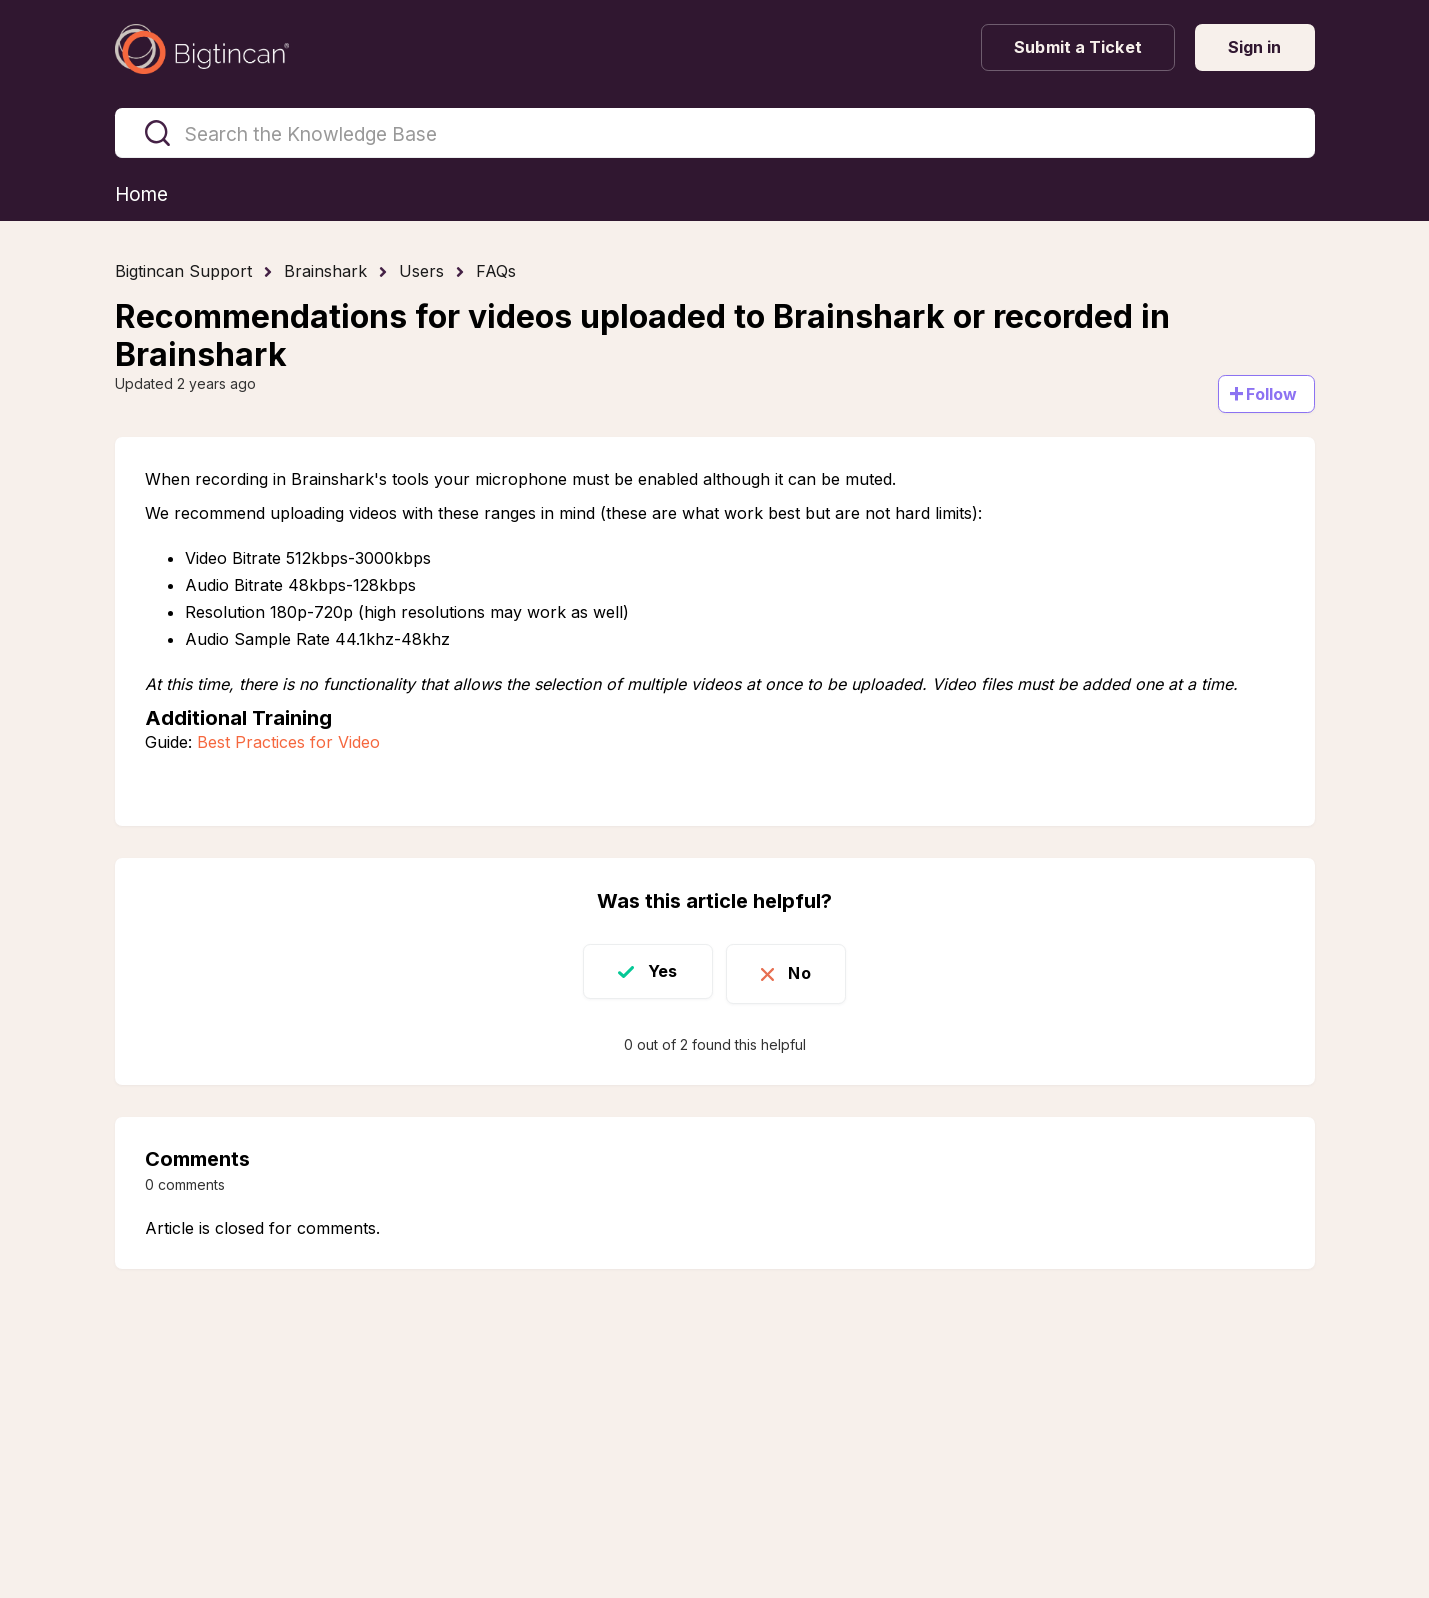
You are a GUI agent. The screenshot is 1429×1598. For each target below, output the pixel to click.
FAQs (496, 272)
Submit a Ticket (1078, 47)
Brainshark (325, 272)
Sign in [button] (1255, 47)
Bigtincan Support (183, 272)
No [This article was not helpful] (807, 972)
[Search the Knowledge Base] (715, 133)
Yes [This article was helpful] (655, 972)
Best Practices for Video (288, 743)
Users (421, 272)
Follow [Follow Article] (1272, 395)
